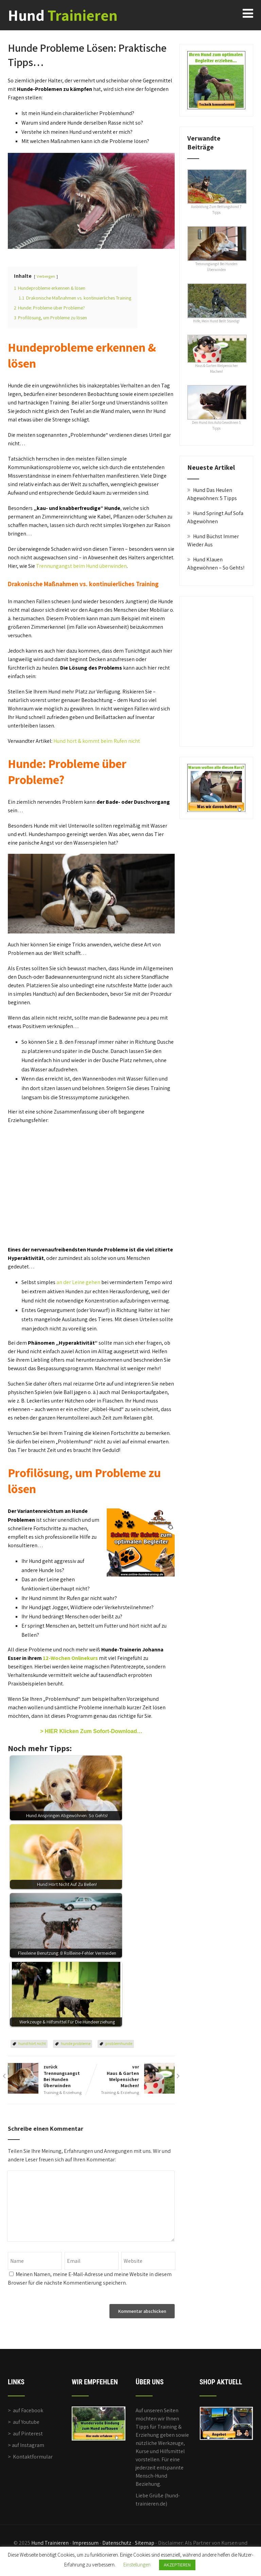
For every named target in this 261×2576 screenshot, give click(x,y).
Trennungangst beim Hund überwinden (81, 566)
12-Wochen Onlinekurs (70, 1658)
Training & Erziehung (63, 2092)
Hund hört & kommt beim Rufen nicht (96, 741)
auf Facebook (28, 2410)
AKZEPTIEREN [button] (177, 2565)
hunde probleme (75, 2043)
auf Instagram (28, 2445)
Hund (63, 15)
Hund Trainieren (50, 2542)
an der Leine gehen (78, 1282)
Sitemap (144, 2542)
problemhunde (118, 2043)
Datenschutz (116, 2542)
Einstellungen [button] (137, 2564)
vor (133, 2076)
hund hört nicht (32, 2043)
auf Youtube (26, 2422)
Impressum (85, 2542)
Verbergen (46, 276)
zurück (49, 2076)
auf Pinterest (28, 2433)
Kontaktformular (33, 2456)
